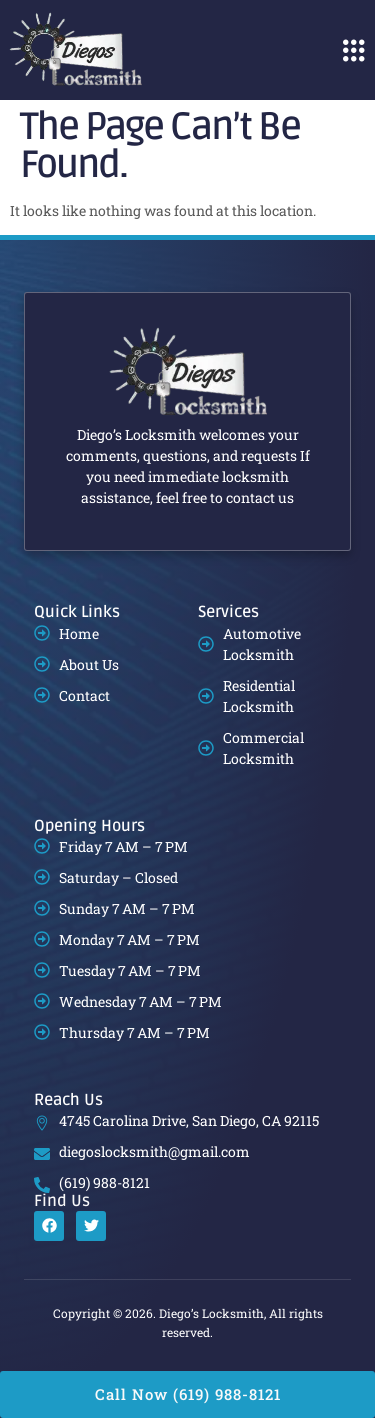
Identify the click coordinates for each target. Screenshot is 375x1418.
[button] (353, 50)
